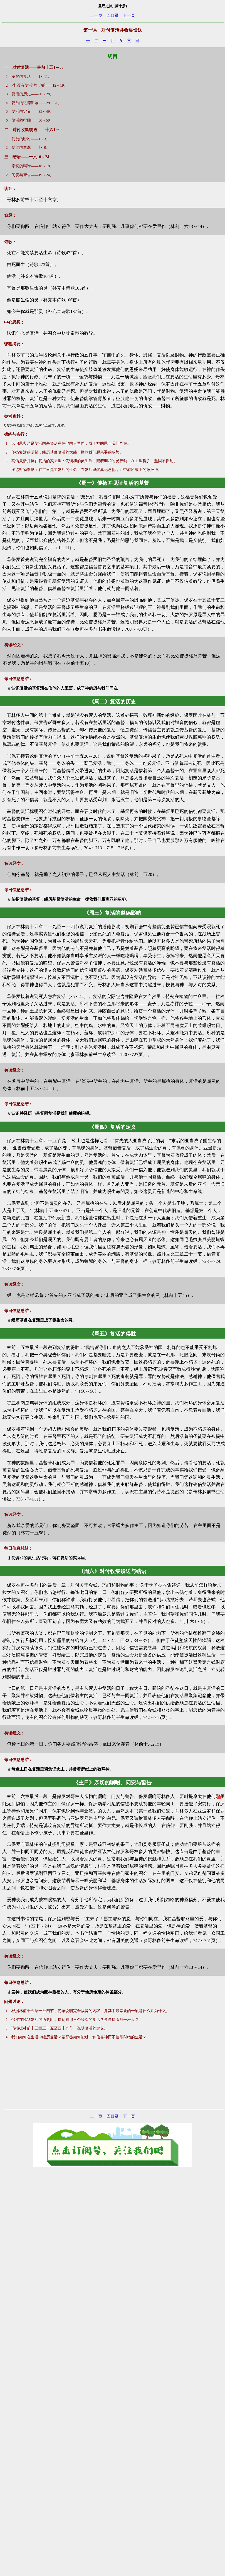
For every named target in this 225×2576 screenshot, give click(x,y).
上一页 (96, 15)
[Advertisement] (112, 2075)
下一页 (129, 15)
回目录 (112, 15)
